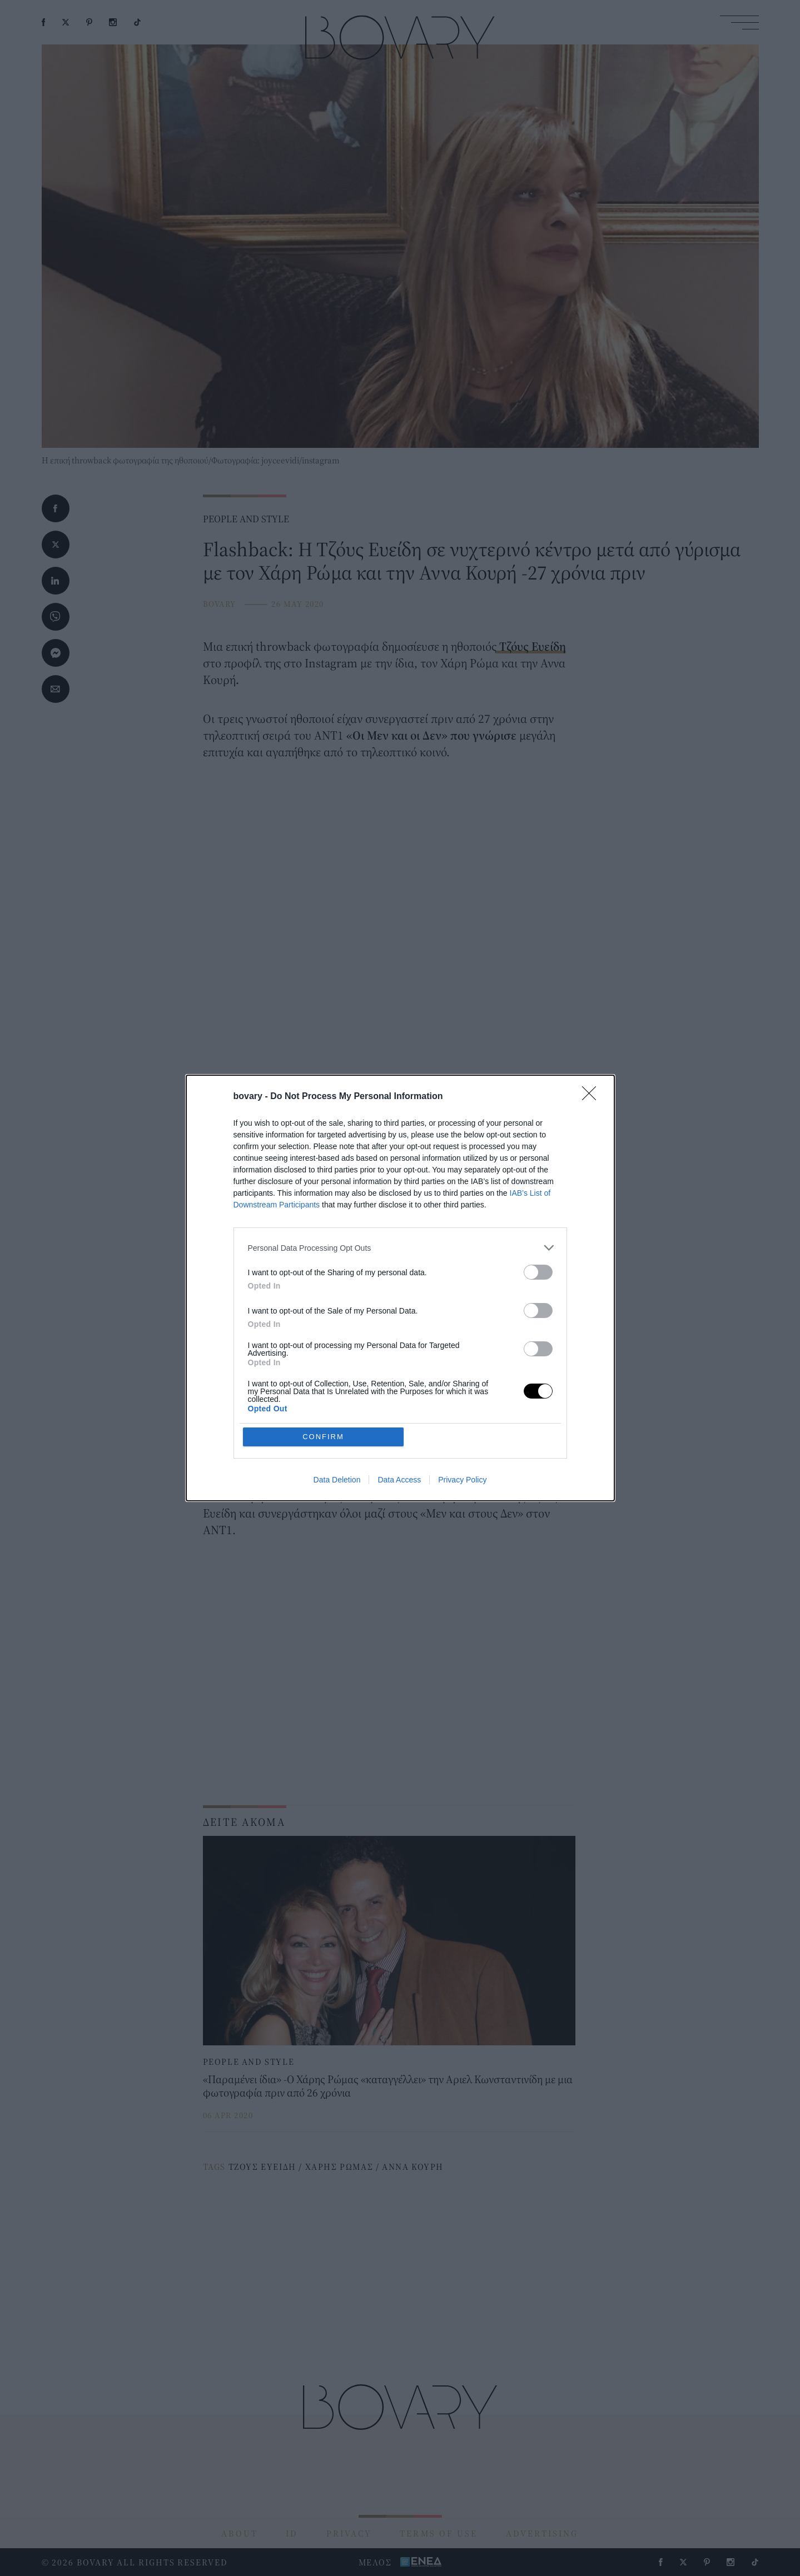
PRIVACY (349, 2533)
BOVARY (219, 603)
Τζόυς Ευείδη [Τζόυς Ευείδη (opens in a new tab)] (531, 646)
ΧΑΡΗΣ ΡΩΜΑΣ (339, 2166)
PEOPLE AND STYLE (246, 518)
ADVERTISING (542, 2533)
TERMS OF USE (439, 2533)
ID (292, 2533)
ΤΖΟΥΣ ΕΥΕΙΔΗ (262, 2166)
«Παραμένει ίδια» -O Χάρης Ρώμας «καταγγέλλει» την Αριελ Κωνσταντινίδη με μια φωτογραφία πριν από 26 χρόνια (388, 2085)
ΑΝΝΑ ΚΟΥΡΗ (413, 2166)
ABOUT (239, 2533)
